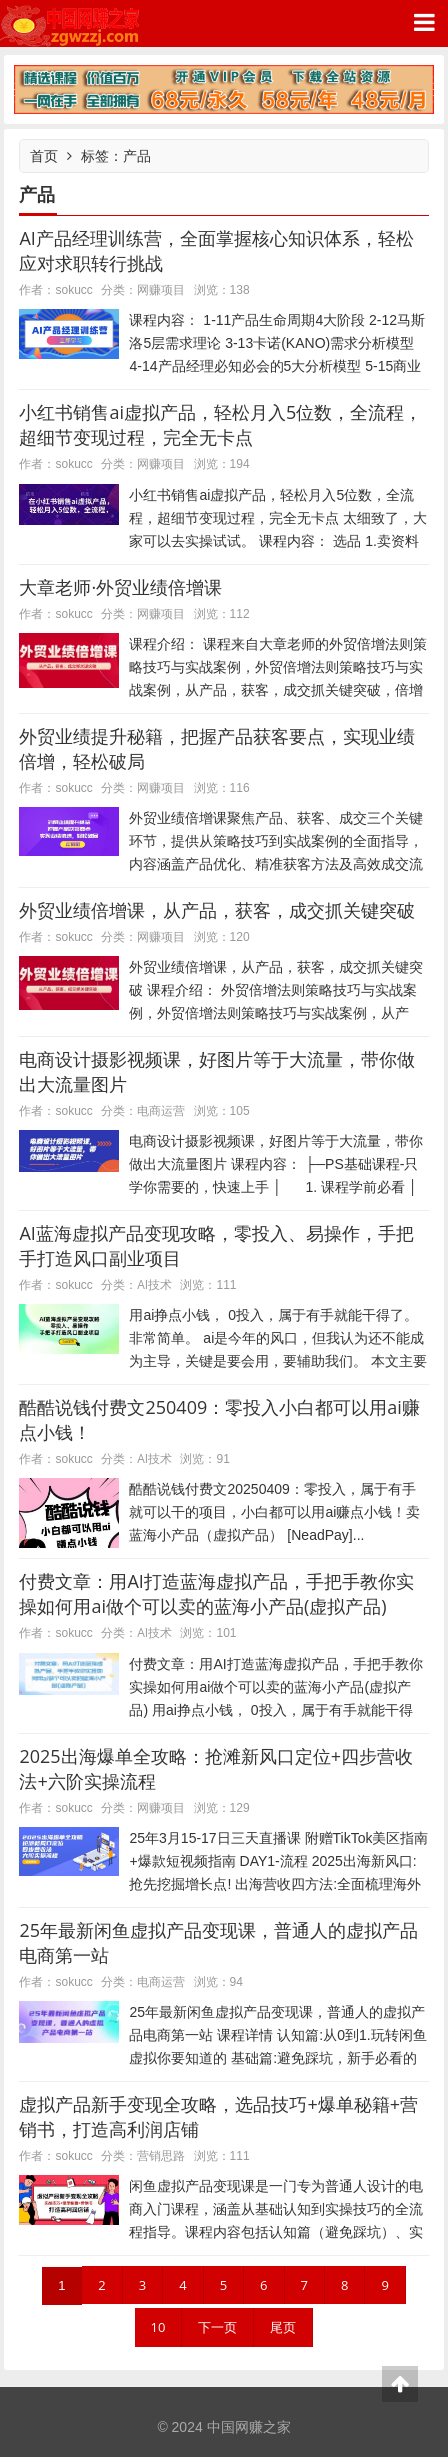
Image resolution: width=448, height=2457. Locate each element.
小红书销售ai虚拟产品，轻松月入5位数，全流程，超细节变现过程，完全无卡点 (220, 424)
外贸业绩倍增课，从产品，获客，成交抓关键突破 (217, 910)
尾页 (283, 2327)
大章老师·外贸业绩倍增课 (120, 587)
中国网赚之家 (70, 23)
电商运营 (161, 1110)
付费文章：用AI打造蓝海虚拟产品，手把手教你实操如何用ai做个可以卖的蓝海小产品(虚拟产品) (216, 1593)
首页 (44, 155)
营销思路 (161, 2155)
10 (158, 2327)
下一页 (217, 2327)
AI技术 (154, 1284)
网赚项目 (161, 289)
